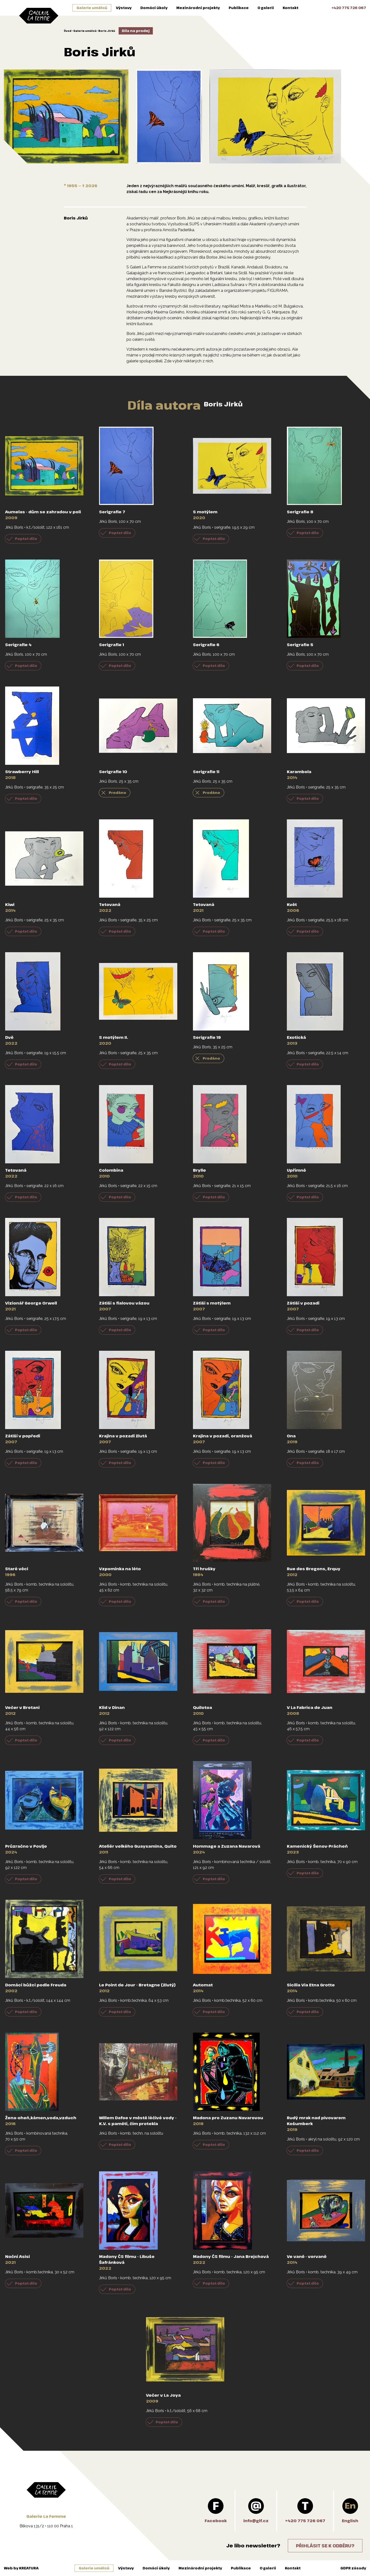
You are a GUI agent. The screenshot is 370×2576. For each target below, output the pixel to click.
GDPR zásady (353, 2568)
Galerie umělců (92, 7)
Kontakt (290, 7)
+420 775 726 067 (349, 7)
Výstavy (124, 7)
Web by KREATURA (21, 2568)
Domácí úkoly (154, 7)
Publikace (239, 7)
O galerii (266, 7)
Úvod (67, 31)
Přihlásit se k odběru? (325, 2546)
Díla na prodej (136, 30)
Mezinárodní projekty (198, 7)
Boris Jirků (106, 31)
